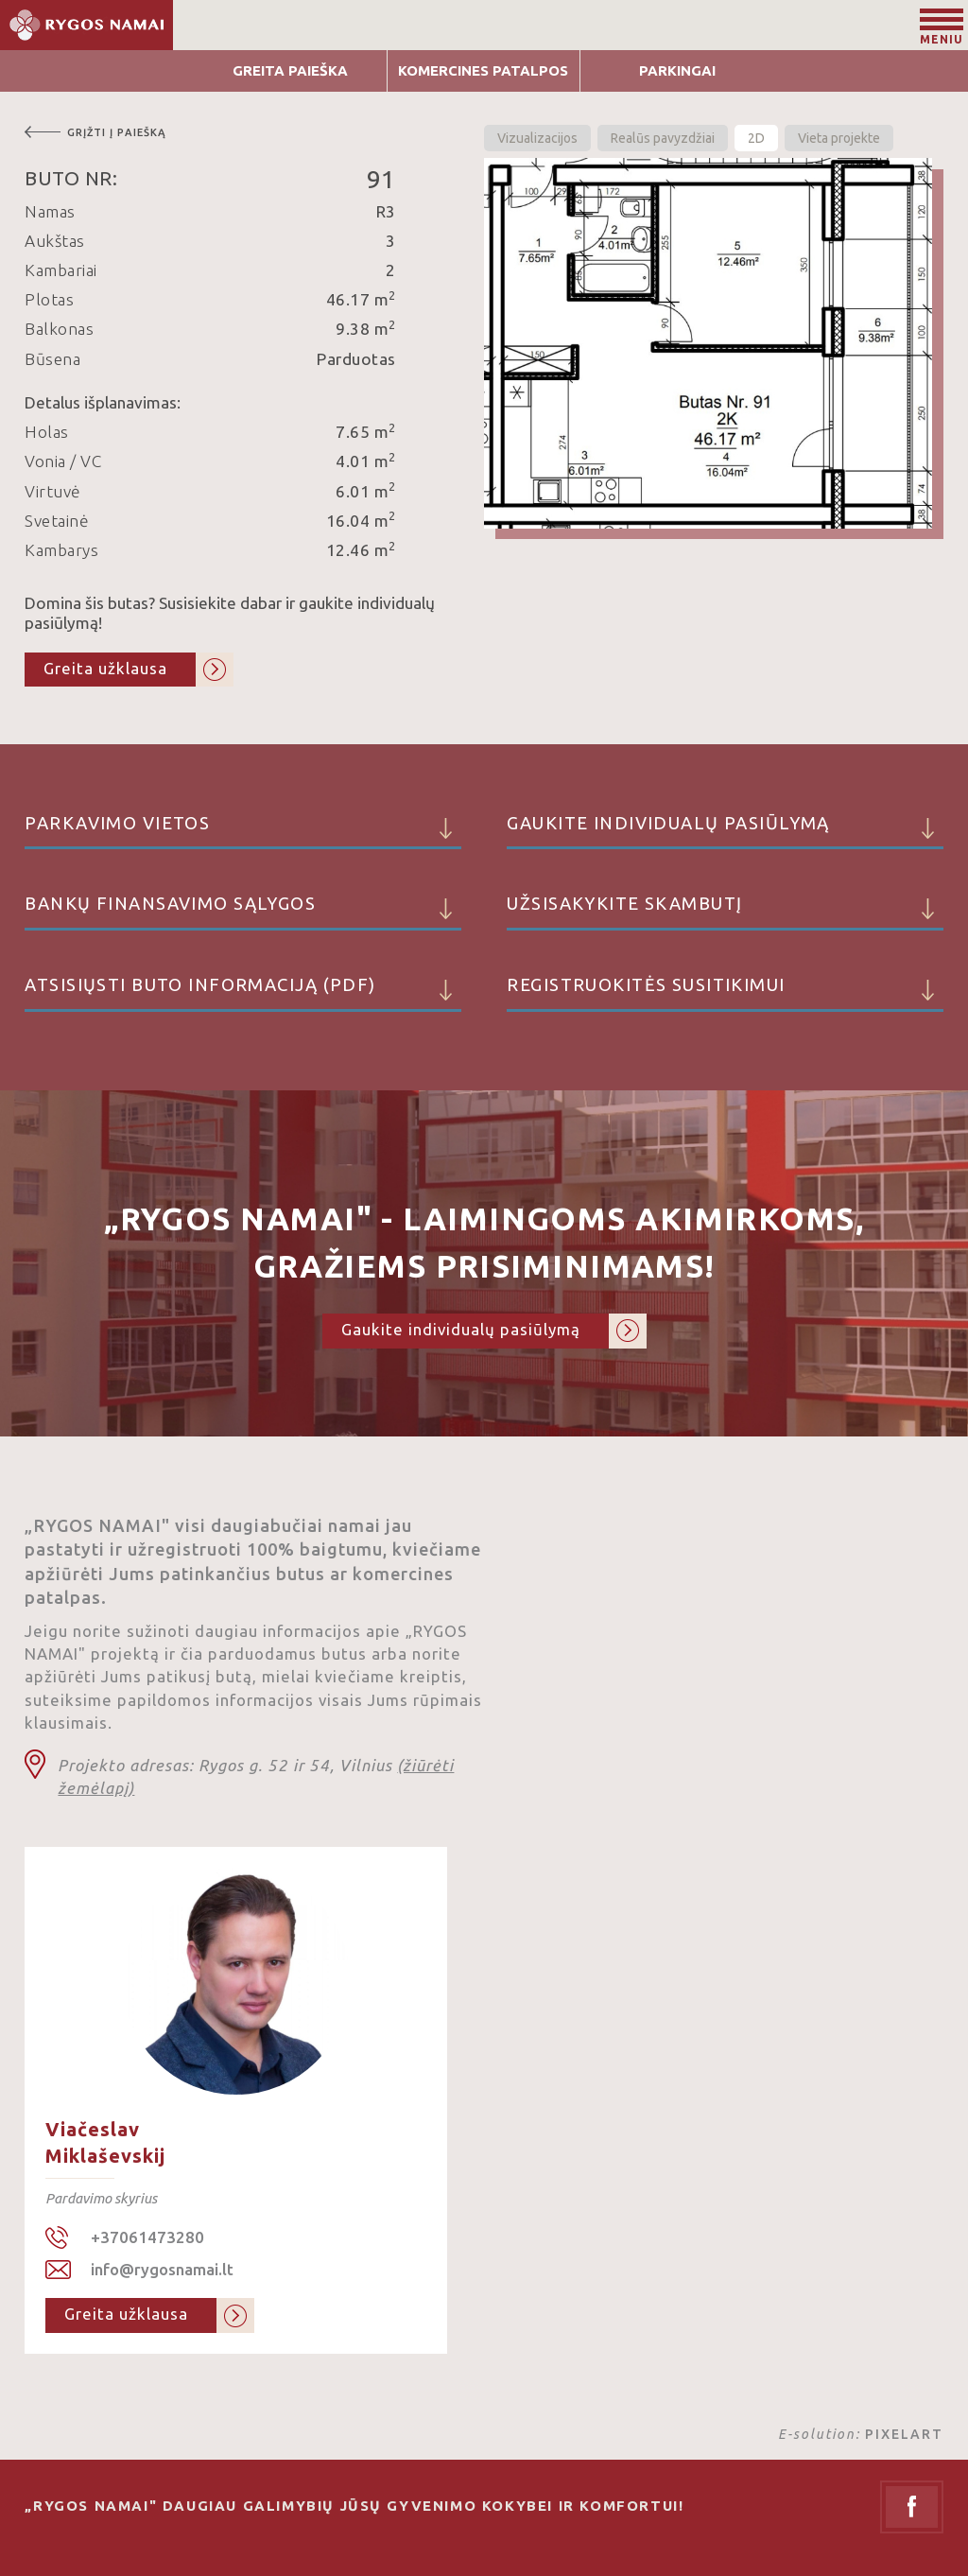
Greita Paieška (290, 70)
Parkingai (677, 70)
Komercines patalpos (483, 70)
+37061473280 (147, 2237)
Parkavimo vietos (242, 831)
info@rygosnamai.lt (162, 2269)
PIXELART (904, 2434)
